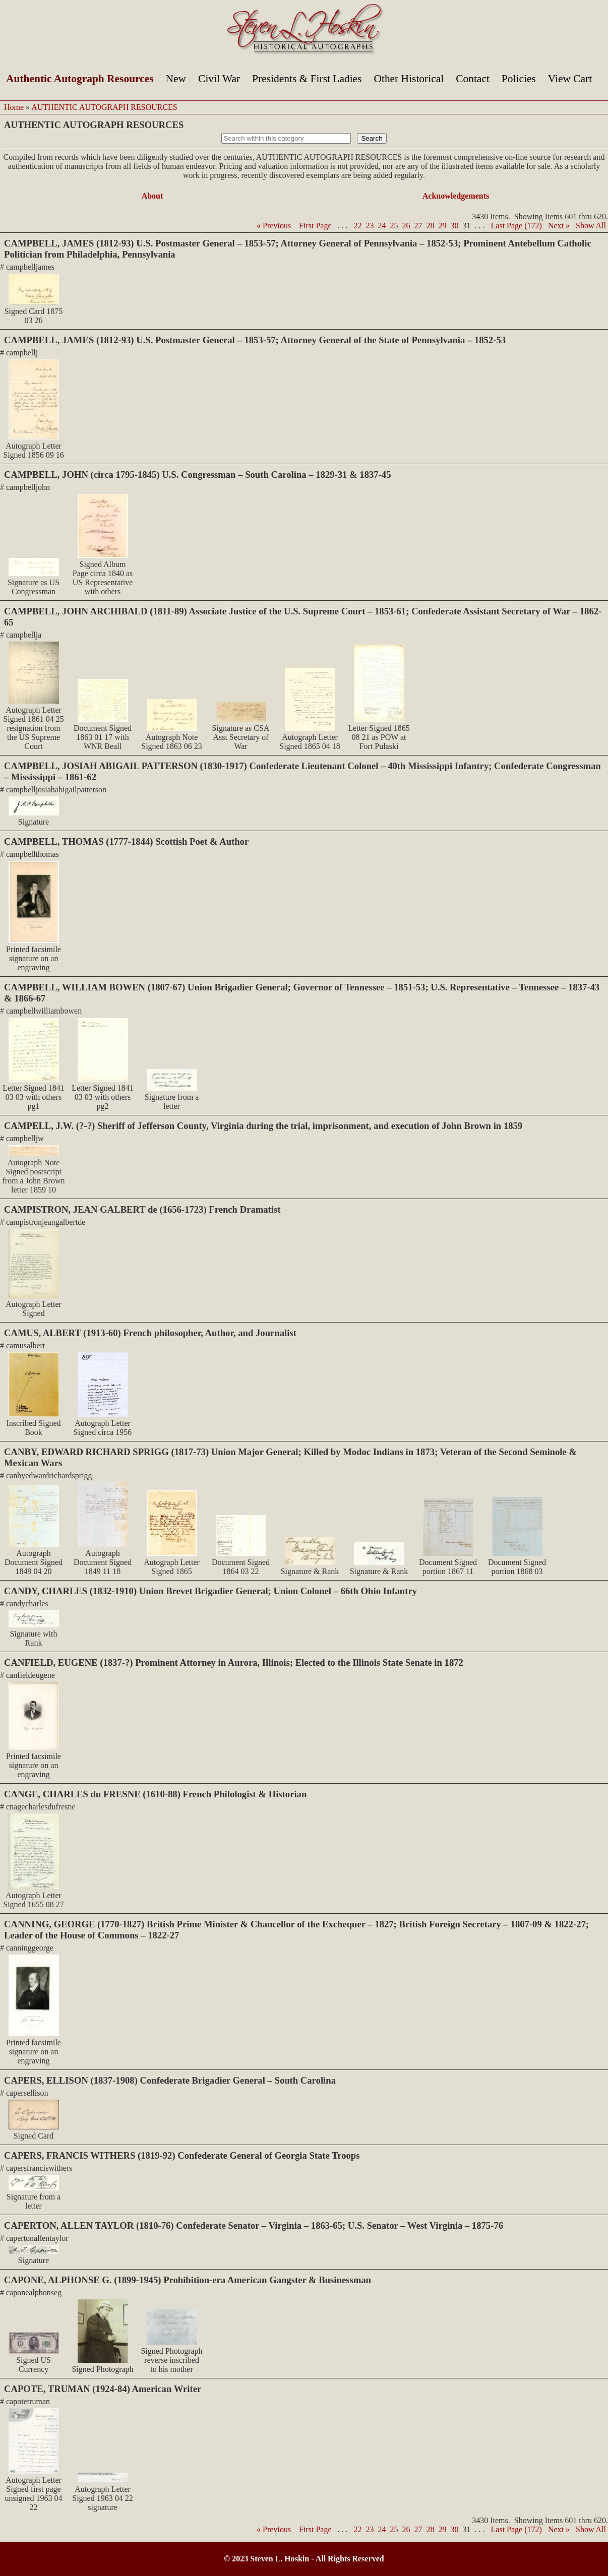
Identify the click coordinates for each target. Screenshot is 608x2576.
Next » (559, 225)
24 (382, 225)
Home (14, 107)
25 (394, 225)
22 (358, 225)
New (176, 79)
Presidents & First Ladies (306, 79)
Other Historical (409, 79)
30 (455, 225)
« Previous (274, 225)
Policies (519, 79)
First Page (315, 225)
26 (406, 225)
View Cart (570, 79)
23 (370, 225)
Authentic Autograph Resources (80, 79)
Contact (473, 79)
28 (430, 225)
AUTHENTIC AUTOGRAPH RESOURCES (104, 107)
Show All (591, 225)
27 (418, 225)
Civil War (219, 79)
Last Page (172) (516, 225)
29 (443, 225)
